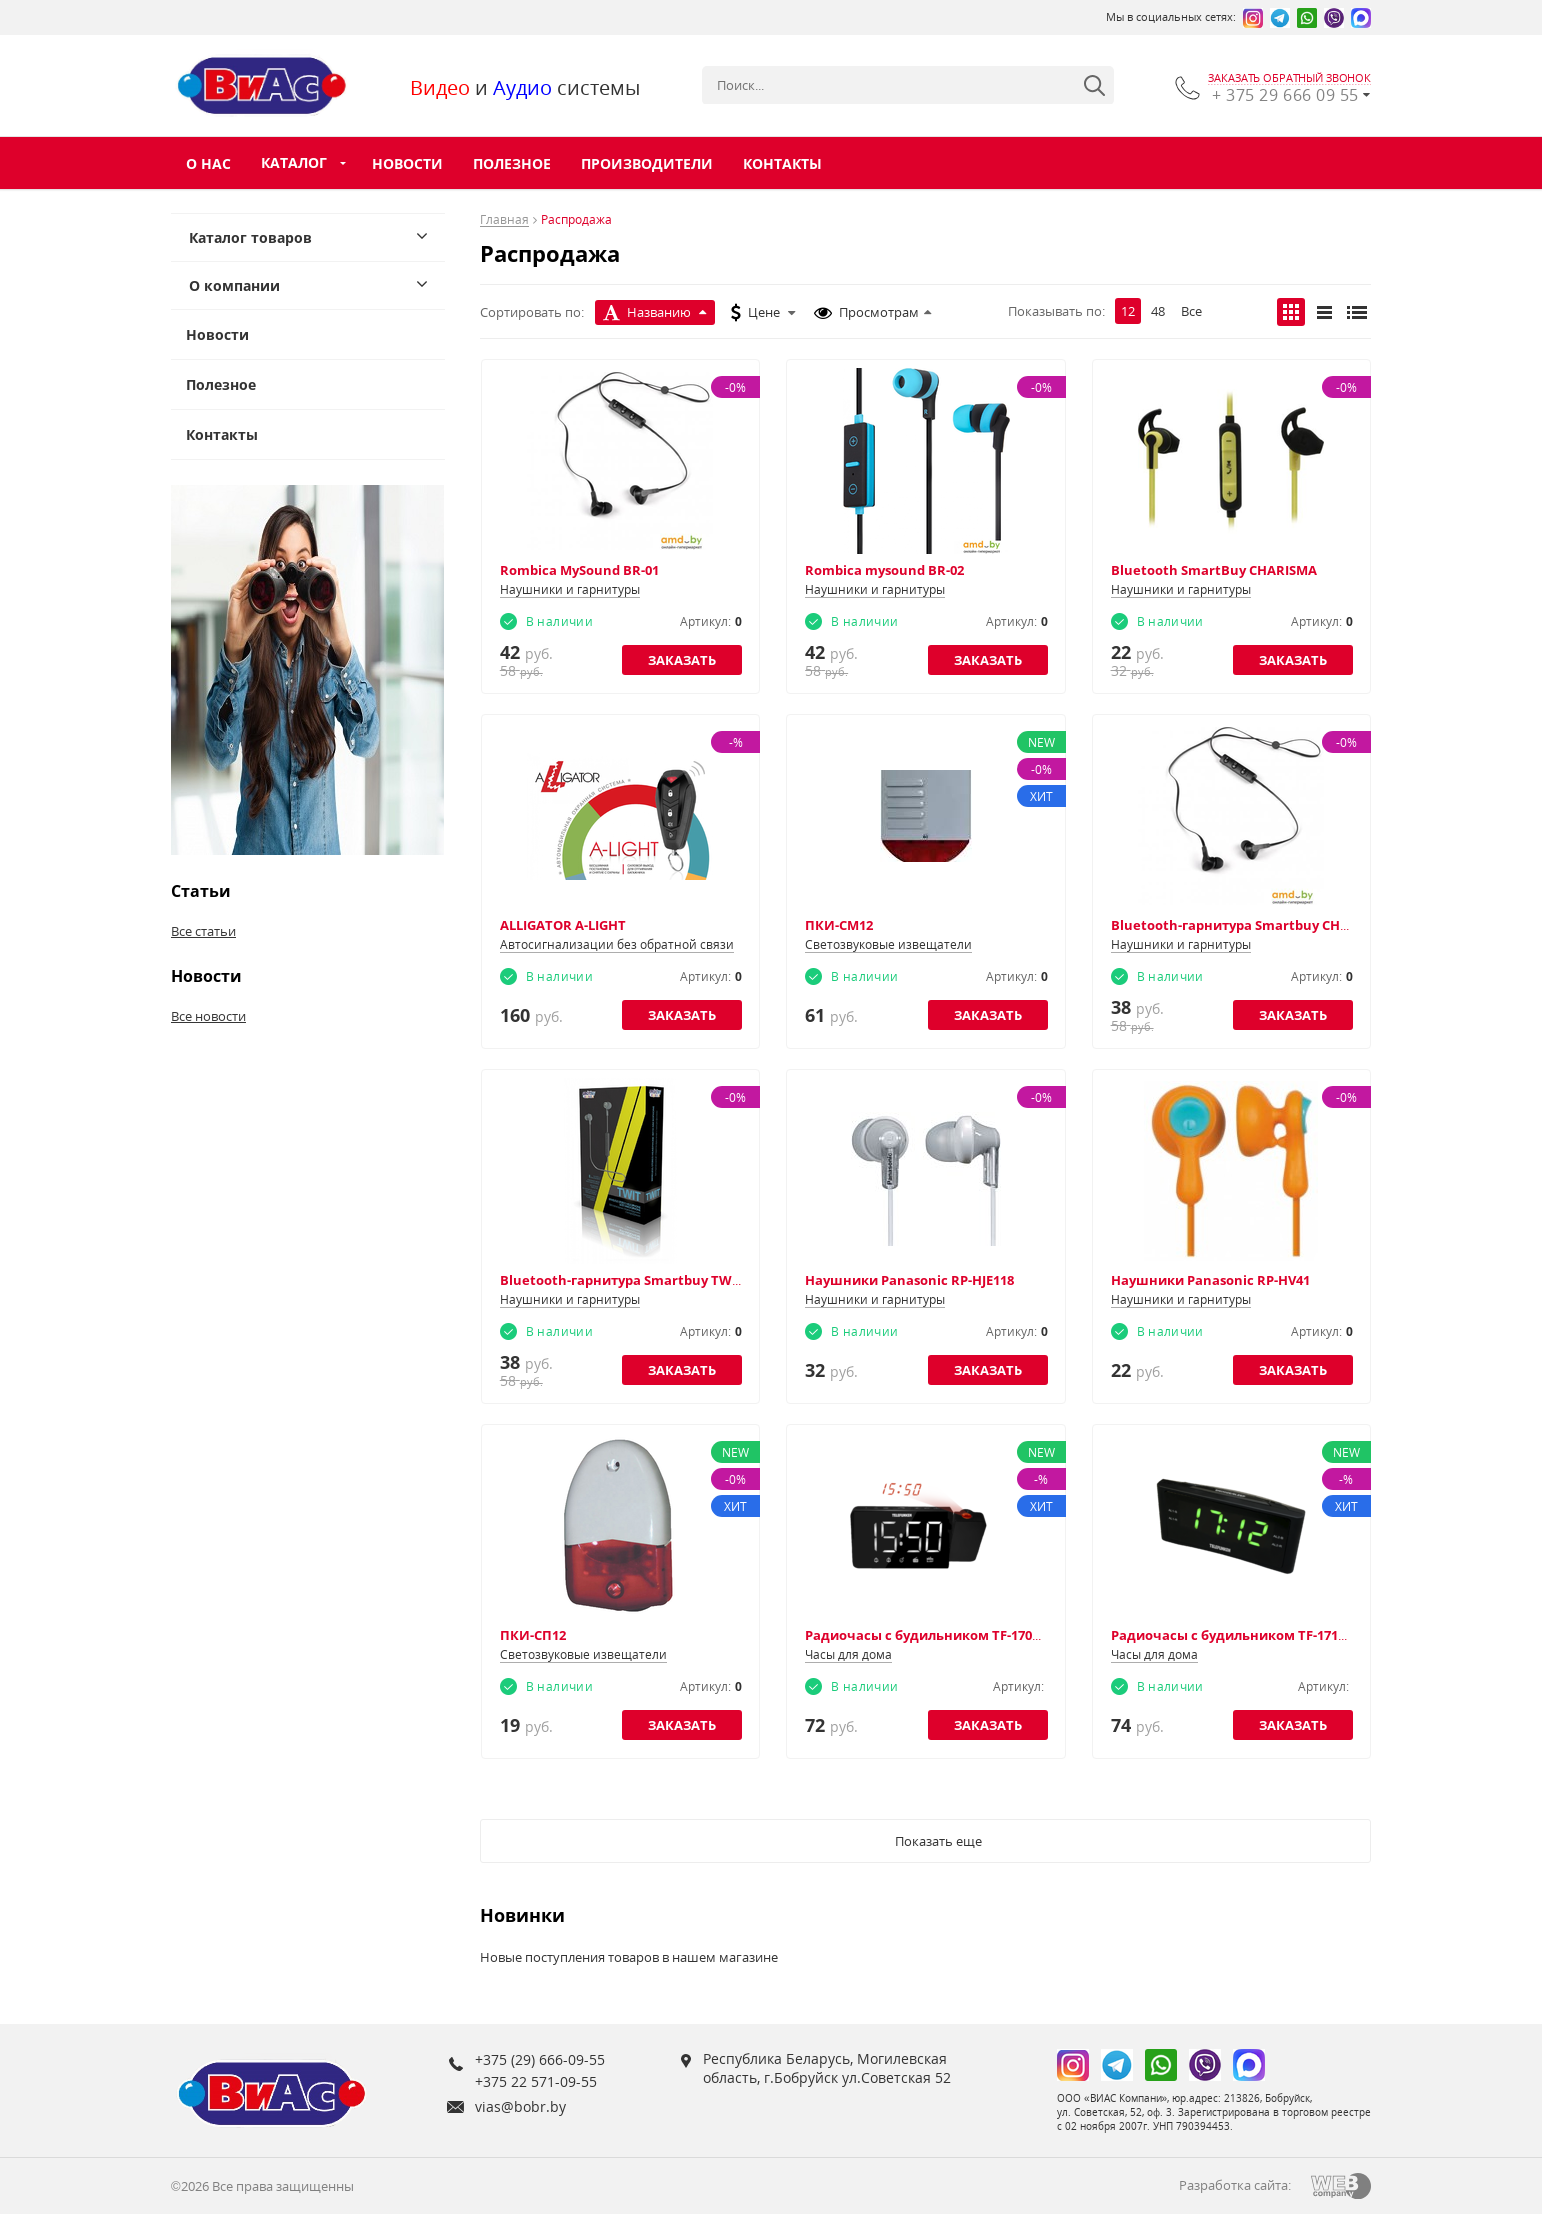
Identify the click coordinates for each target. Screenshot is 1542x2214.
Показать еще (938, 1841)
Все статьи (203, 931)
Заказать (682, 660)
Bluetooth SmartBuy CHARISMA (1214, 570)
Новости (407, 163)
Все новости (208, 1016)
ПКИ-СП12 (533, 1635)
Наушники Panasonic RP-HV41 (1210, 1280)
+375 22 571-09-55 (536, 2081)
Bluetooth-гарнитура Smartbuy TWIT (622, 1280)
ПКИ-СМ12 (839, 925)
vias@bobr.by (520, 2106)
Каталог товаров (250, 237)
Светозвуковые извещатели (888, 944)
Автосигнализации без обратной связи (617, 944)
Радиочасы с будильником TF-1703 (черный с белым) (984, 1635)
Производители (647, 163)
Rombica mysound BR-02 (884, 570)
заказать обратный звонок (1289, 78)
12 (1128, 311)
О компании (234, 285)
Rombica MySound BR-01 (579, 570)
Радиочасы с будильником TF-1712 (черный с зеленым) (1298, 1635)
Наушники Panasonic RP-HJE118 (909, 1280)
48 (1158, 311)
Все (1191, 311)
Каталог (294, 162)
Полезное (512, 163)
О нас (208, 163)
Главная (504, 220)
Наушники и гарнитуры (570, 589)
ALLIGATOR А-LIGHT (563, 925)
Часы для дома (848, 1654)
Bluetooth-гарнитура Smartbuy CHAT (1234, 925)
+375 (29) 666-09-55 (540, 2059)
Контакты (782, 163)
